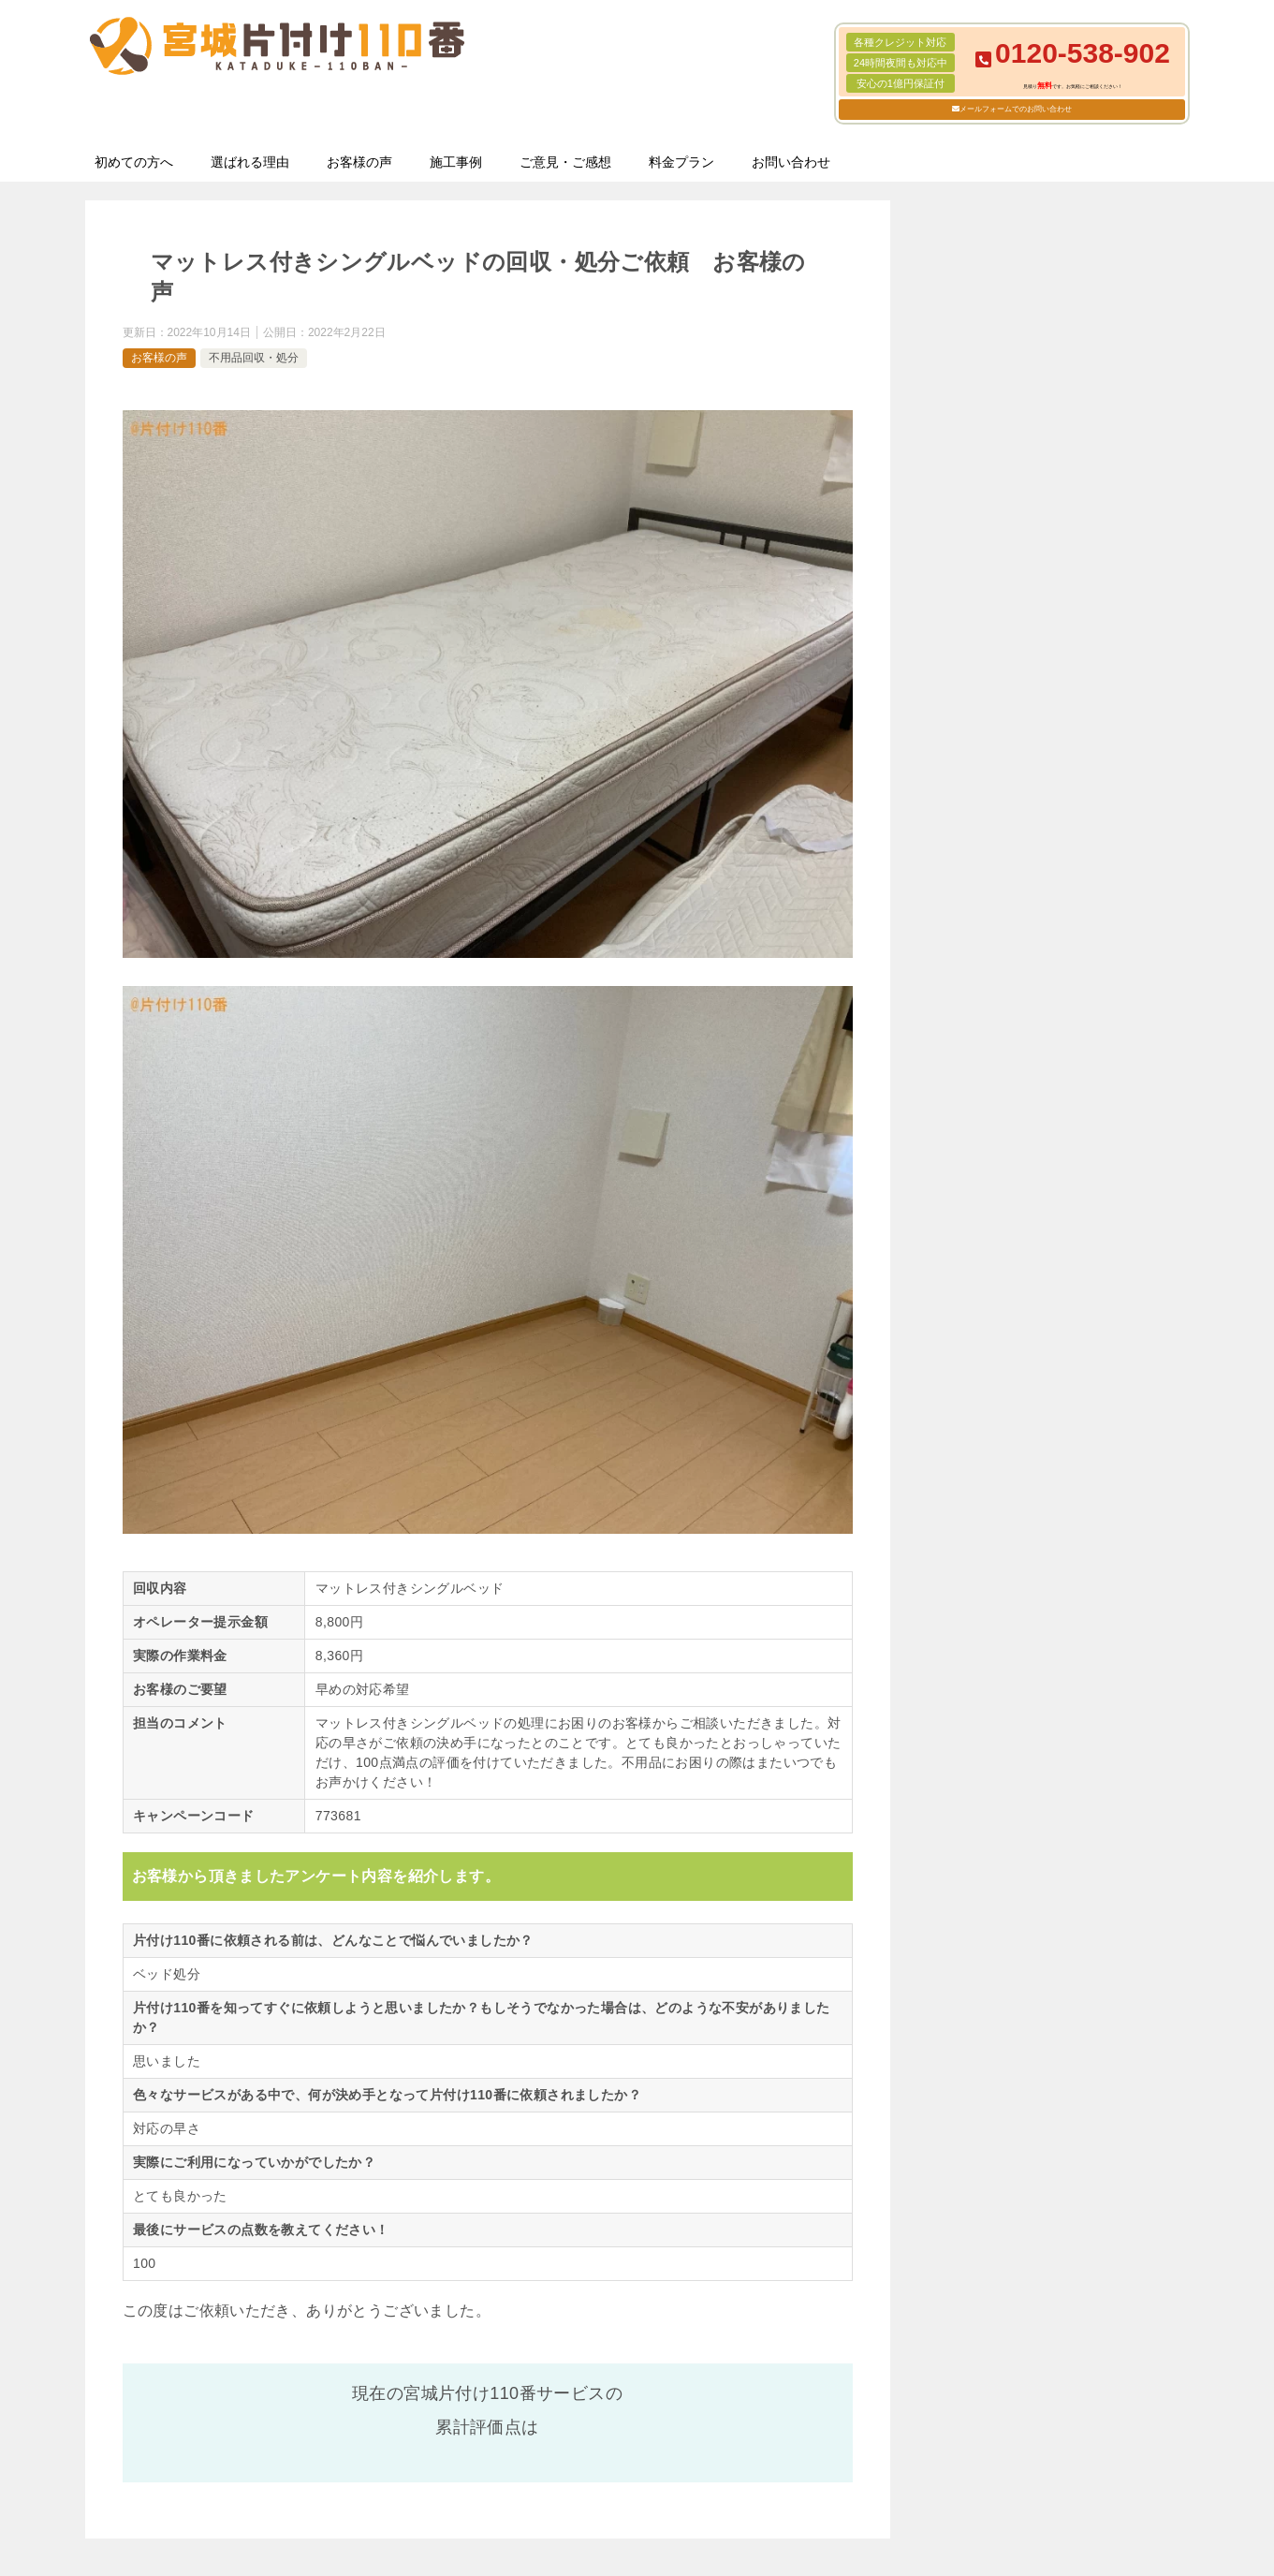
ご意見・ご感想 (565, 162)
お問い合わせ (791, 162)
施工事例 (456, 162)
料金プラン (681, 162)
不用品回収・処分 (254, 357)
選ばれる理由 (250, 162)
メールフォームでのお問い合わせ (1015, 109)
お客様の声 (359, 162)
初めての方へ (134, 162)
